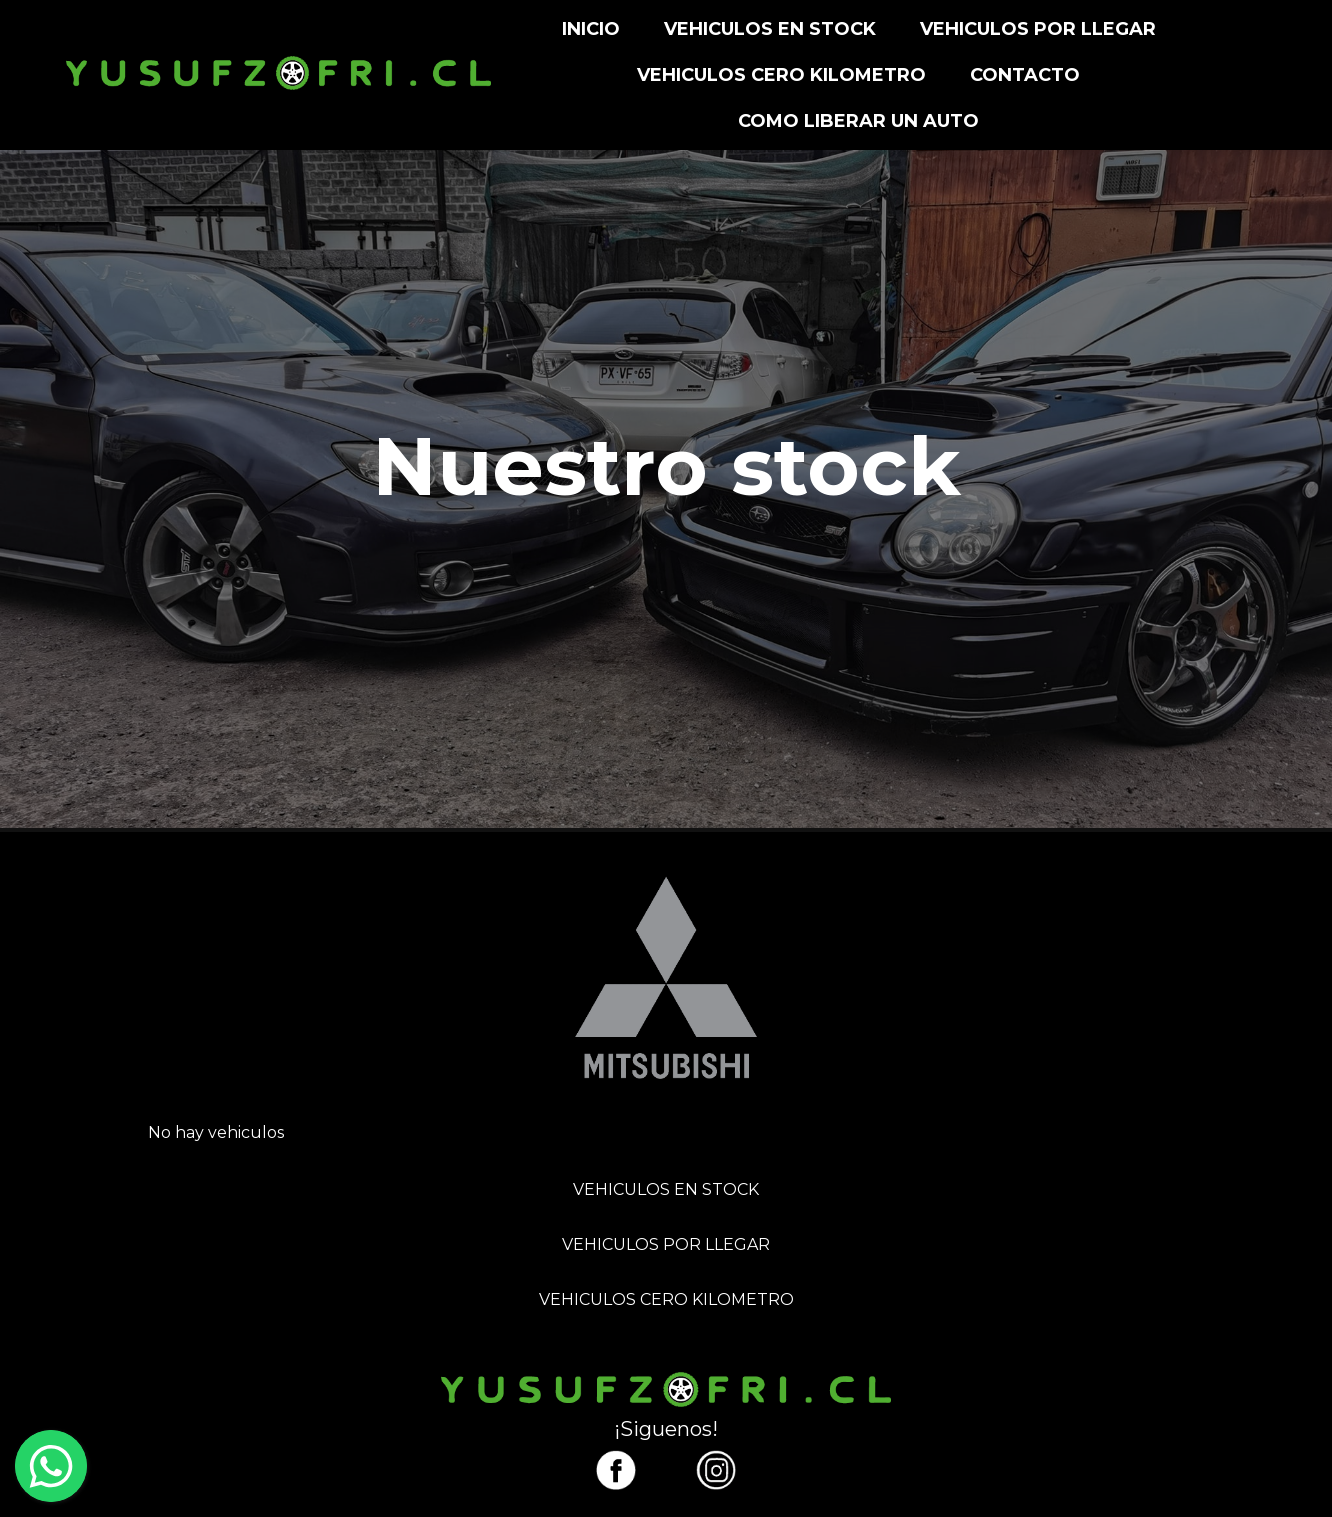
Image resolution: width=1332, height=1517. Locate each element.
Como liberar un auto (858, 121)
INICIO (591, 29)
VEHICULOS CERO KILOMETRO (781, 75)
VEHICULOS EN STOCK (770, 29)
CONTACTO (1025, 75)
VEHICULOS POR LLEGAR (1038, 29)
